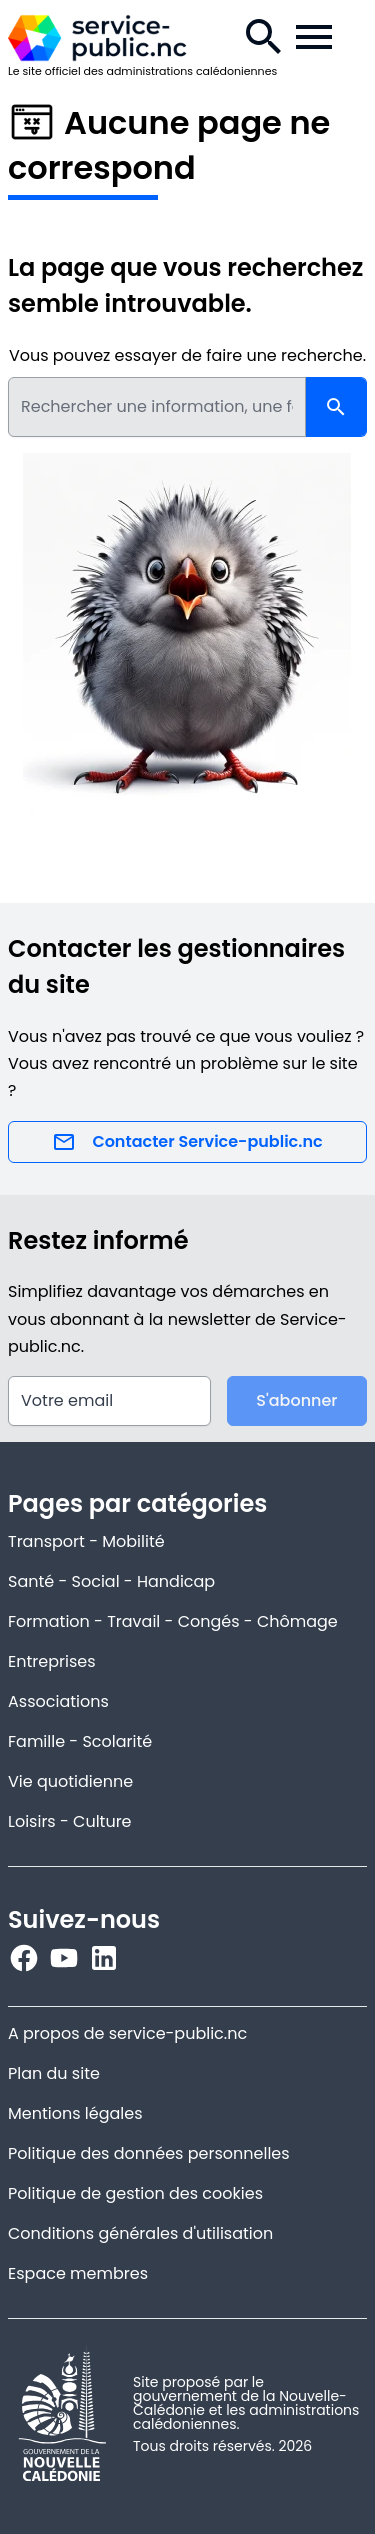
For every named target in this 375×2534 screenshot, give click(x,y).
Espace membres (78, 2273)
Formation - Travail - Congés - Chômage (173, 1621)
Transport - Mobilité (86, 1541)
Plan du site (54, 2073)
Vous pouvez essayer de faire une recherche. (187, 355)
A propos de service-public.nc (127, 2033)
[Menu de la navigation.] (314, 37)
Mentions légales (75, 2113)
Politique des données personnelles (149, 2153)
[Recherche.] (264, 37)
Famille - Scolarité (80, 1741)
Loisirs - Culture (70, 1821)
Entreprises (52, 1661)
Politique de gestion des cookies (135, 2193)
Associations (58, 1701)
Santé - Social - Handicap (111, 1581)
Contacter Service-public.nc (187, 1142)
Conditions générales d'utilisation (140, 2233)
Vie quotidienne (70, 1781)
